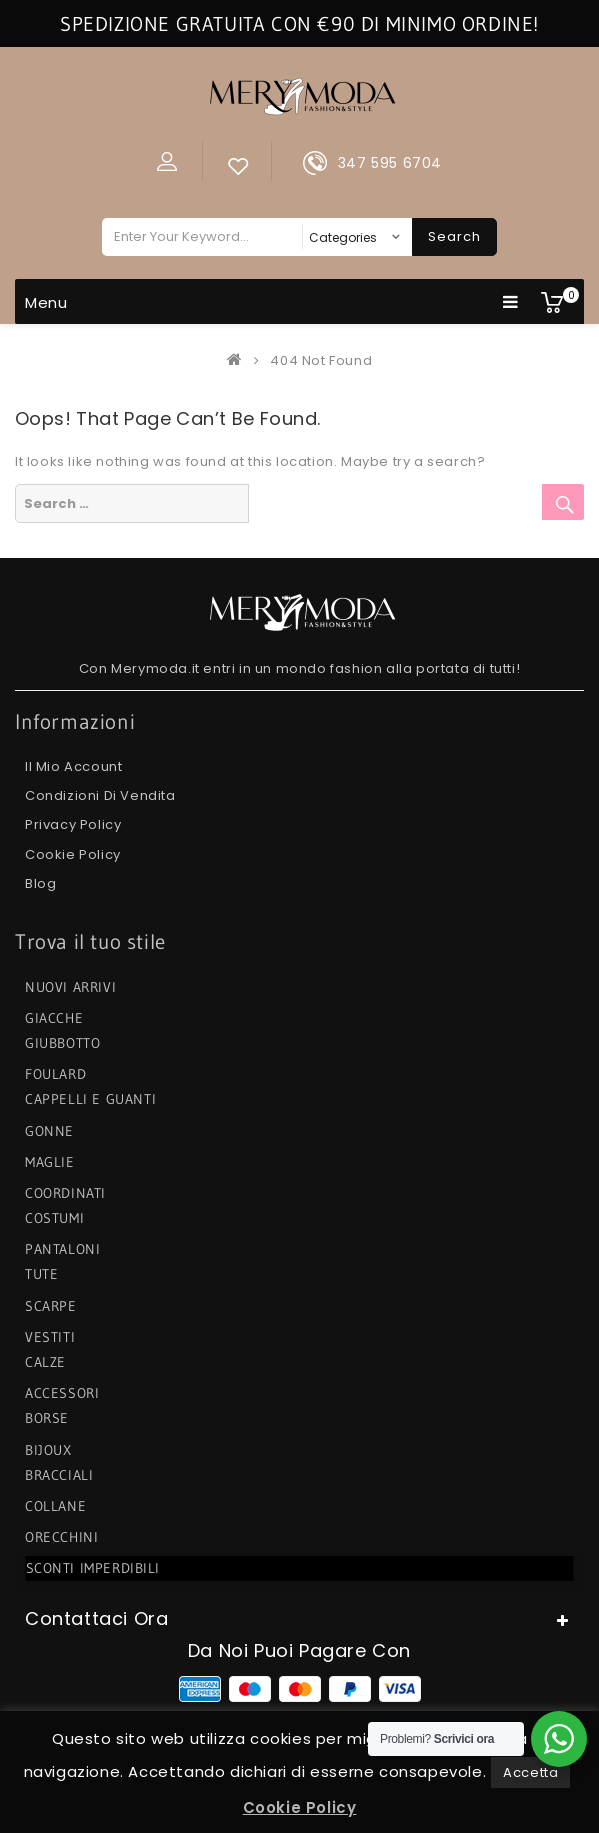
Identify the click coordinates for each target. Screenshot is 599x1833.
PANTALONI (62, 1249)
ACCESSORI (62, 1393)
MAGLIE (50, 1162)
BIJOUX (48, 1450)
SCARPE (51, 1306)
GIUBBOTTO (62, 1043)
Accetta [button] (530, 1772)
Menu (272, 302)
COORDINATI (65, 1193)
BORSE (47, 1418)
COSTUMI (54, 1218)
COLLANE (55, 1506)
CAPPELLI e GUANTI (90, 1099)
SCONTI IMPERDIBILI (94, 1568)
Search (454, 236)
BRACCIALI (59, 1475)
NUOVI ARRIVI (70, 987)
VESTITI (50, 1337)
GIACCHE (54, 1018)
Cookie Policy (73, 854)
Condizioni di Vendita (100, 795)
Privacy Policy (73, 824)
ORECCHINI (61, 1537)
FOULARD (55, 1074)
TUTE (41, 1274)
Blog (40, 883)
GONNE (49, 1131)
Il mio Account (73, 766)
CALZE (45, 1362)
